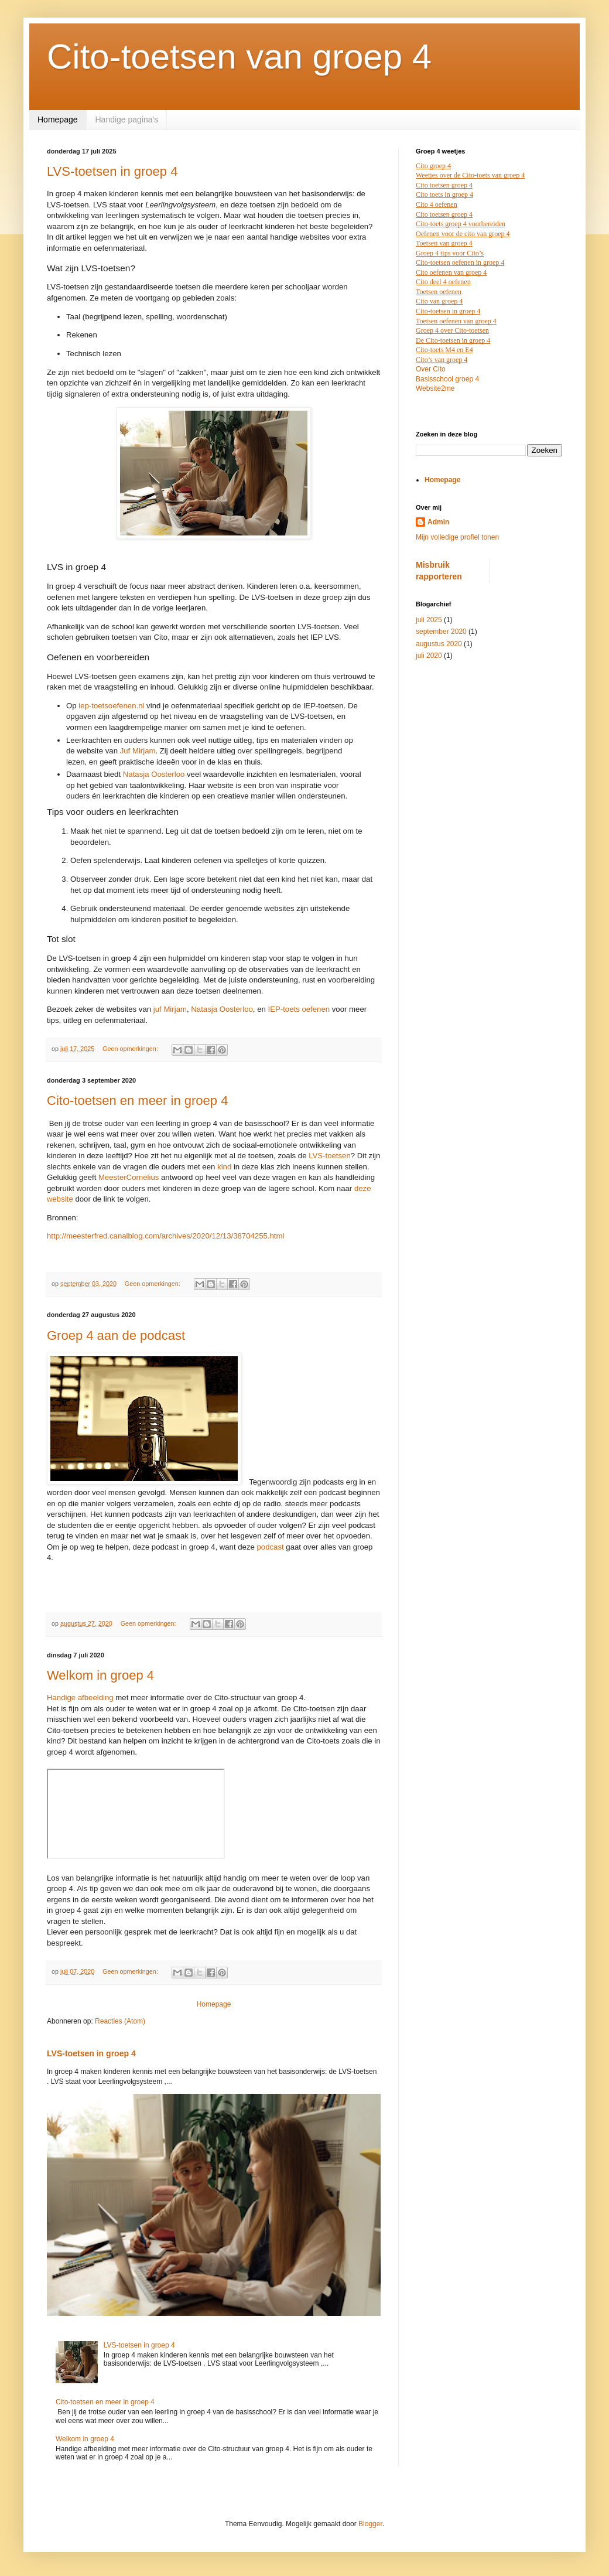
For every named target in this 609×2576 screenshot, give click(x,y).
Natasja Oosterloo (222, 1009)
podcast (270, 1547)
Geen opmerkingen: (131, 1048)
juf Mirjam (170, 1009)
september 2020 (441, 631)
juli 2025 (429, 620)
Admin (438, 522)
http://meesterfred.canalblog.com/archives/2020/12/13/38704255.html (165, 1235)
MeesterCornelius (128, 1177)
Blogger (370, 2524)
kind (224, 1166)
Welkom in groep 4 (100, 1675)
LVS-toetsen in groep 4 (112, 171)
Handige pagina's (127, 119)
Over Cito (431, 369)
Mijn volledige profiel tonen (457, 537)
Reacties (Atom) (120, 2021)
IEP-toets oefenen (299, 1009)
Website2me (435, 388)
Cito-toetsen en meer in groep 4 (137, 1100)
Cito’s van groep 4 (441, 360)
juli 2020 (429, 655)
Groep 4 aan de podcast (116, 1335)
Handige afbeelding (80, 1697)
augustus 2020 (439, 644)
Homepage (57, 119)
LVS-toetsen (330, 1155)
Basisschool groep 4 (447, 379)
